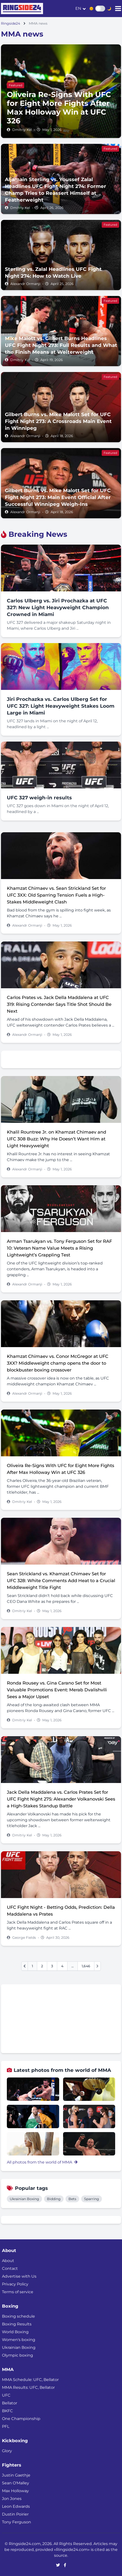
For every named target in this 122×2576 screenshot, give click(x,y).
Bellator (9, 2403)
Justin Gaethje (16, 2475)
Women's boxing (18, 2339)
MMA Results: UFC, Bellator (28, 2387)
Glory (7, 2451)
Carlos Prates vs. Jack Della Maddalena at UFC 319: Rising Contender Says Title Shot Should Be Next (59, 1004)
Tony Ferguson (16, 2522)
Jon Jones (12, 2498)
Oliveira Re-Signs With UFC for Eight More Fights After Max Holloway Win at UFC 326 (60, 1469)
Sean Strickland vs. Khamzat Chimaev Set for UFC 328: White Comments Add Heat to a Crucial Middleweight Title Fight (61, 1580)
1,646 (86, 1966)
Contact (10, 2268)
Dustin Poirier (15, 2514)
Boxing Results (17, 2324)
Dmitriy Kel (22, 129)
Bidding (54, 2199)
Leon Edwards (16, 2506)
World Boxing (15, 2332)
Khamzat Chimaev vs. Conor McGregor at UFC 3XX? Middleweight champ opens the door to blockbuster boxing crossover (57, 1363)
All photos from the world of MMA (42, 2162)
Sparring (91, 2199)
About (8, 2260)
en (78, 8)
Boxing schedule (18, 2316)
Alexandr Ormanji (25, 284)
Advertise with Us (19, 2276)
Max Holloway (15, 2490)
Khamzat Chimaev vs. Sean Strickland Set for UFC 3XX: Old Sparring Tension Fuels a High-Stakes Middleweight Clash (56, 895)
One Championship (21, 2418)
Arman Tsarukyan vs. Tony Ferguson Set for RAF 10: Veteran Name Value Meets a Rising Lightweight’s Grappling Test (59, 1248)
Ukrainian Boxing (24, 2199)
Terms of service (17, 2292)
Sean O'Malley (15, 2483)
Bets (72, 2199)
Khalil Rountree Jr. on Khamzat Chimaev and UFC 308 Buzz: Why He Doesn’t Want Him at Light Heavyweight (56, 1138)
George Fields (24, 1937)
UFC (6, 2395)
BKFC (7, 2411)
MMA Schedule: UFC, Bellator (30, 2379)
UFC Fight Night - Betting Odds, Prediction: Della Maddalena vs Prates (61, 1911)
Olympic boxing (17, 2355)
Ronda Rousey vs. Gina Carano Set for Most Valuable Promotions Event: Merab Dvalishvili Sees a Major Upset (57, 1689)
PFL (5, 2426)
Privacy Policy (15, 2284)
